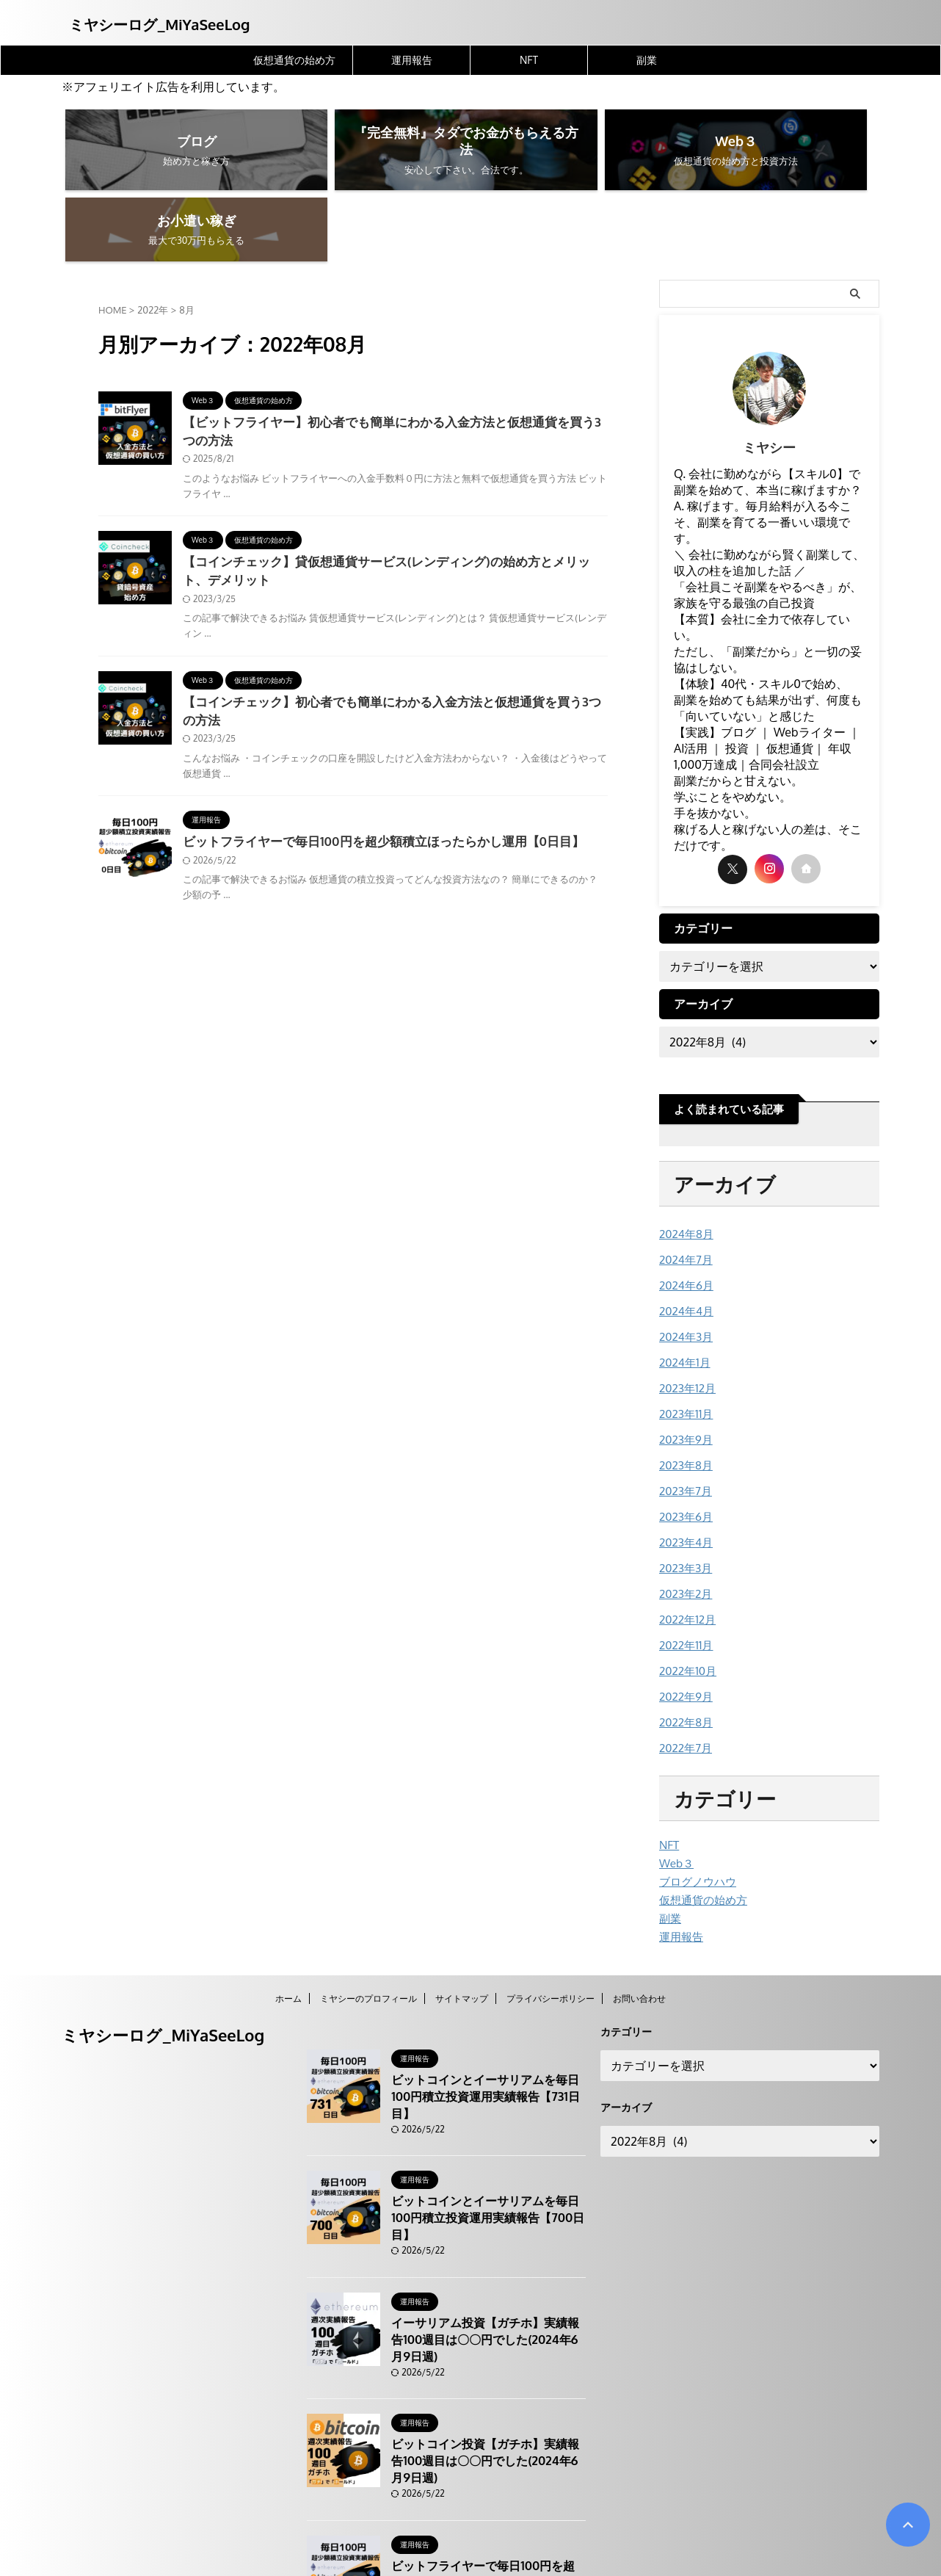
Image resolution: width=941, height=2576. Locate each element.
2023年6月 (683, 1440)
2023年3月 (683, 1490)
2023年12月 (685, 1315)
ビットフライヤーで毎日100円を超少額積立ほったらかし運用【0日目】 (372, 780)
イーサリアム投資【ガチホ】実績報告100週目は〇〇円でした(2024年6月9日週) (487, 2217)
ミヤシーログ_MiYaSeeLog (159, 24)
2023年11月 (684, 1340)
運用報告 (411, 60)
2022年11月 (684, 1565)
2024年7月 (683, 1190)
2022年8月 (683, 1640)
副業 (646, 60)
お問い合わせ (639, 1911)
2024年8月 (684, 1165)
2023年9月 (683, 1365)
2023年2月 (683, 1515)
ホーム (288, 1911)
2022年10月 (685, 1590)
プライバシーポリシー (550, 1911)
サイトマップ (461, 1911)
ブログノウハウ (695, 1796)
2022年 (152, 241)
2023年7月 (683, 1415)
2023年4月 (684, 1465)
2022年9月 (683, 1615)
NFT (529, 60)
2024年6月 (684, 1215)
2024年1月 (682, 1290)
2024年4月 (684, 1240)
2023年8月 (683, 1390)
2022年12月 (685, 1540)
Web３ (675, 1779)
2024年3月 (684, 1265)
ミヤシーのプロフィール (368, 1911)
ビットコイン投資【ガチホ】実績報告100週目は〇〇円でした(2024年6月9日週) (487, 2339)
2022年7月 (683, 1665)
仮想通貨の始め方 (294, 60)
